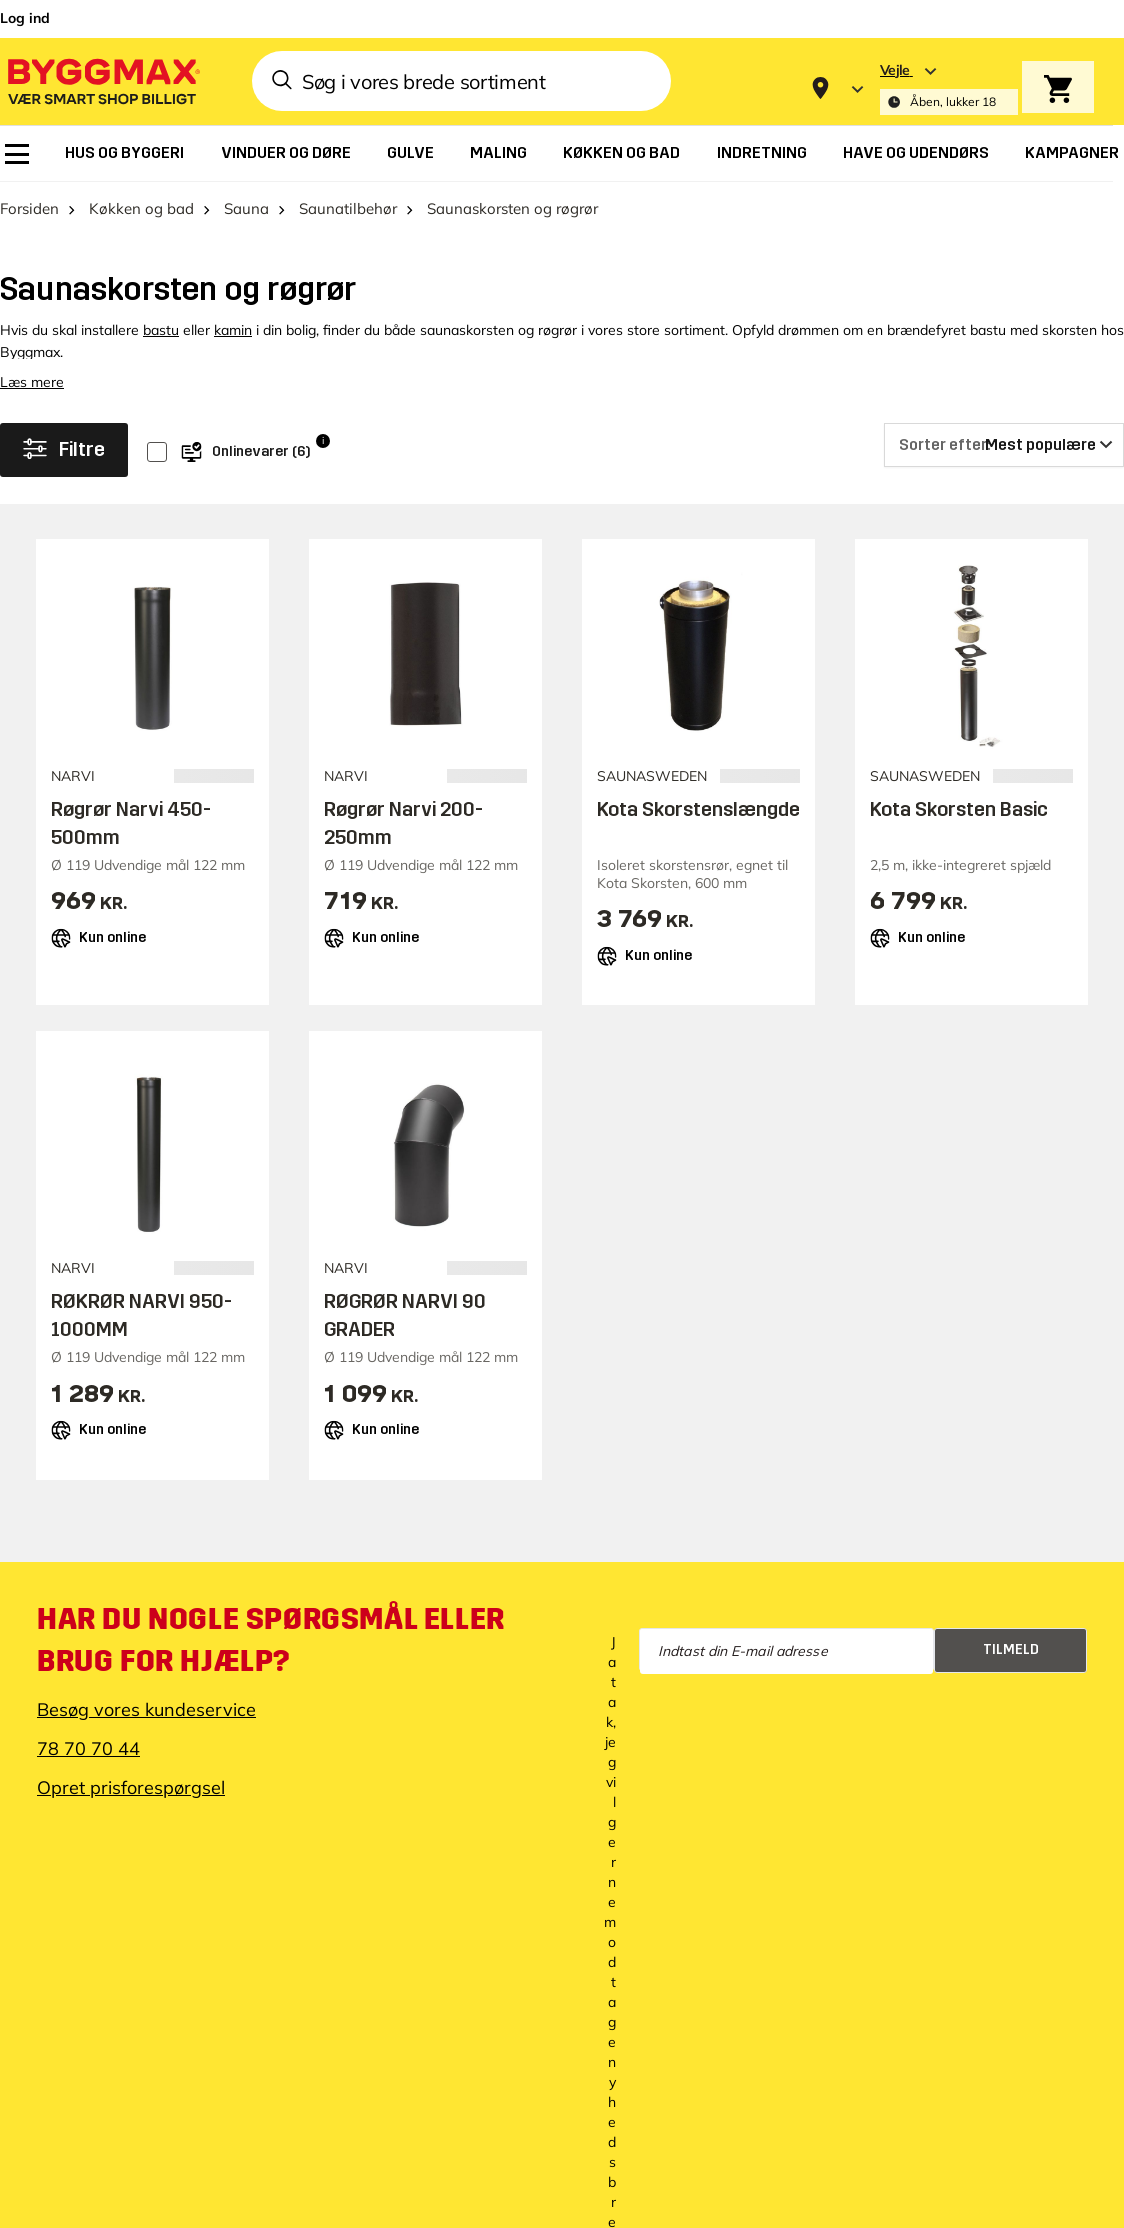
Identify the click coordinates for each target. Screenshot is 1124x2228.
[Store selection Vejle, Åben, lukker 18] (949, 88)
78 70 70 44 (88, 1748)
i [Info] (323, 440)
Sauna (246, 208)
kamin (233, 330)
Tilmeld (1011, 1649)
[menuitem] (17, 154)
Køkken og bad (141, 208)
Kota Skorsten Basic (959, 809)
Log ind (25, 18)
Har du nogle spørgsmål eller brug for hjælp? (271, 1640)
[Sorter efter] (1004, 445)
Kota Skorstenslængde (698, 809)
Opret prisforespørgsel (131, 1787)
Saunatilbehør (348, 208)
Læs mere (32, 382)
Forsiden (29, 208)
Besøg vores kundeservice (146, 1709)
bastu (161, 330)
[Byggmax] (102, 80)
